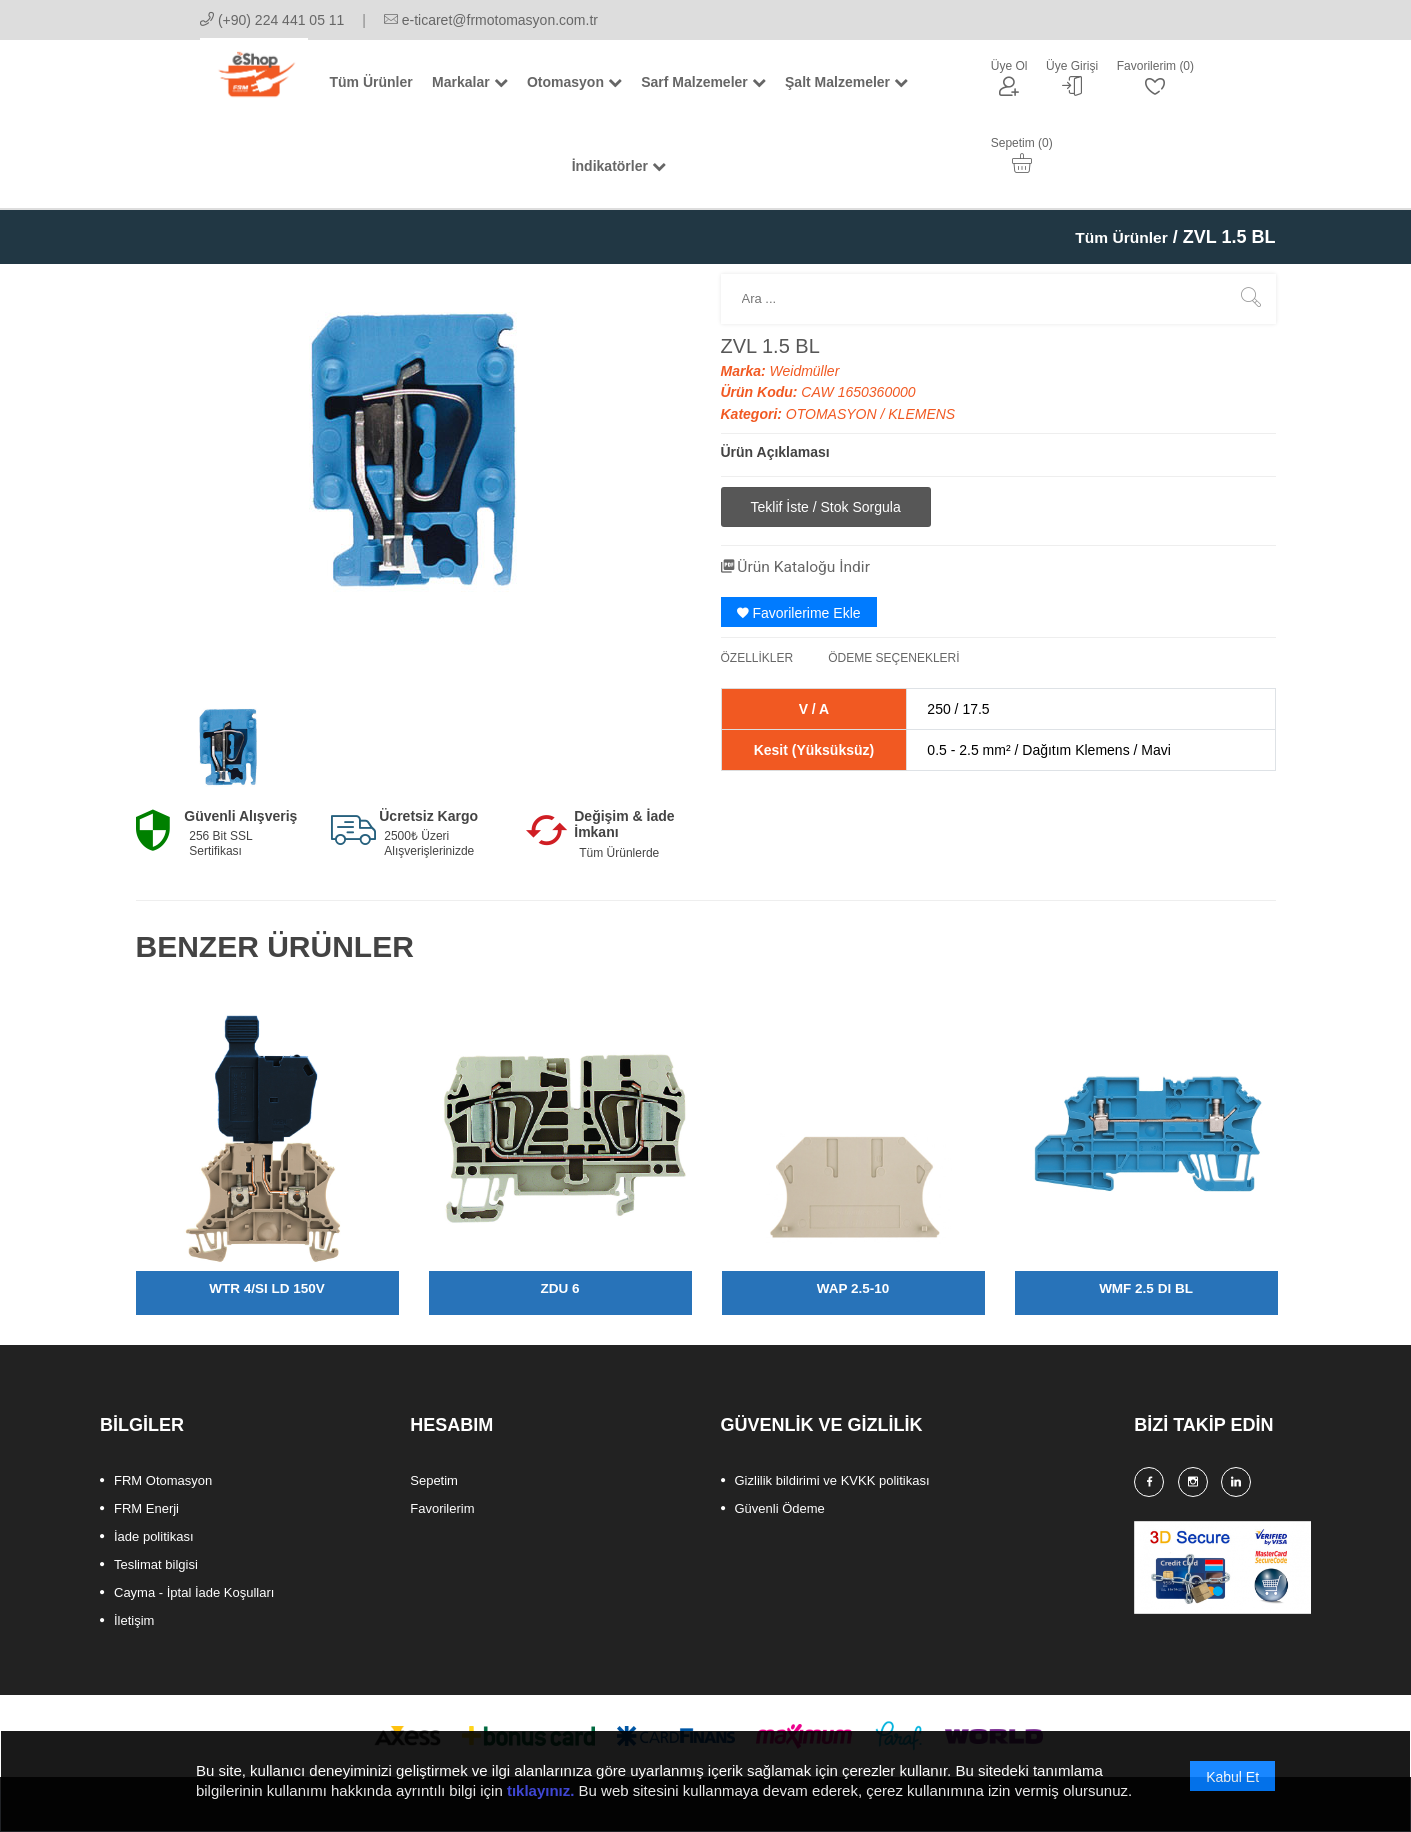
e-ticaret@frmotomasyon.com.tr (491, 20)
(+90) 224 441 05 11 (272, 20)
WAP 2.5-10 (852, 1290)
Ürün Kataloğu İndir (807, 567)
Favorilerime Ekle (799, 614)
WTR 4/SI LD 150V (267, 1290)
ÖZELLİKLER (757, 659)
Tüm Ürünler (1114, 239)
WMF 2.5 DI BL (1145, 1290)
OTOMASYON (833, 416)
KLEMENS (921, 416)
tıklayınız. (541, 1792)
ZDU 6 (560, 1290)
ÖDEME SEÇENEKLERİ (893, 659)
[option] (228, 753)
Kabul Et (1232, 1779)
